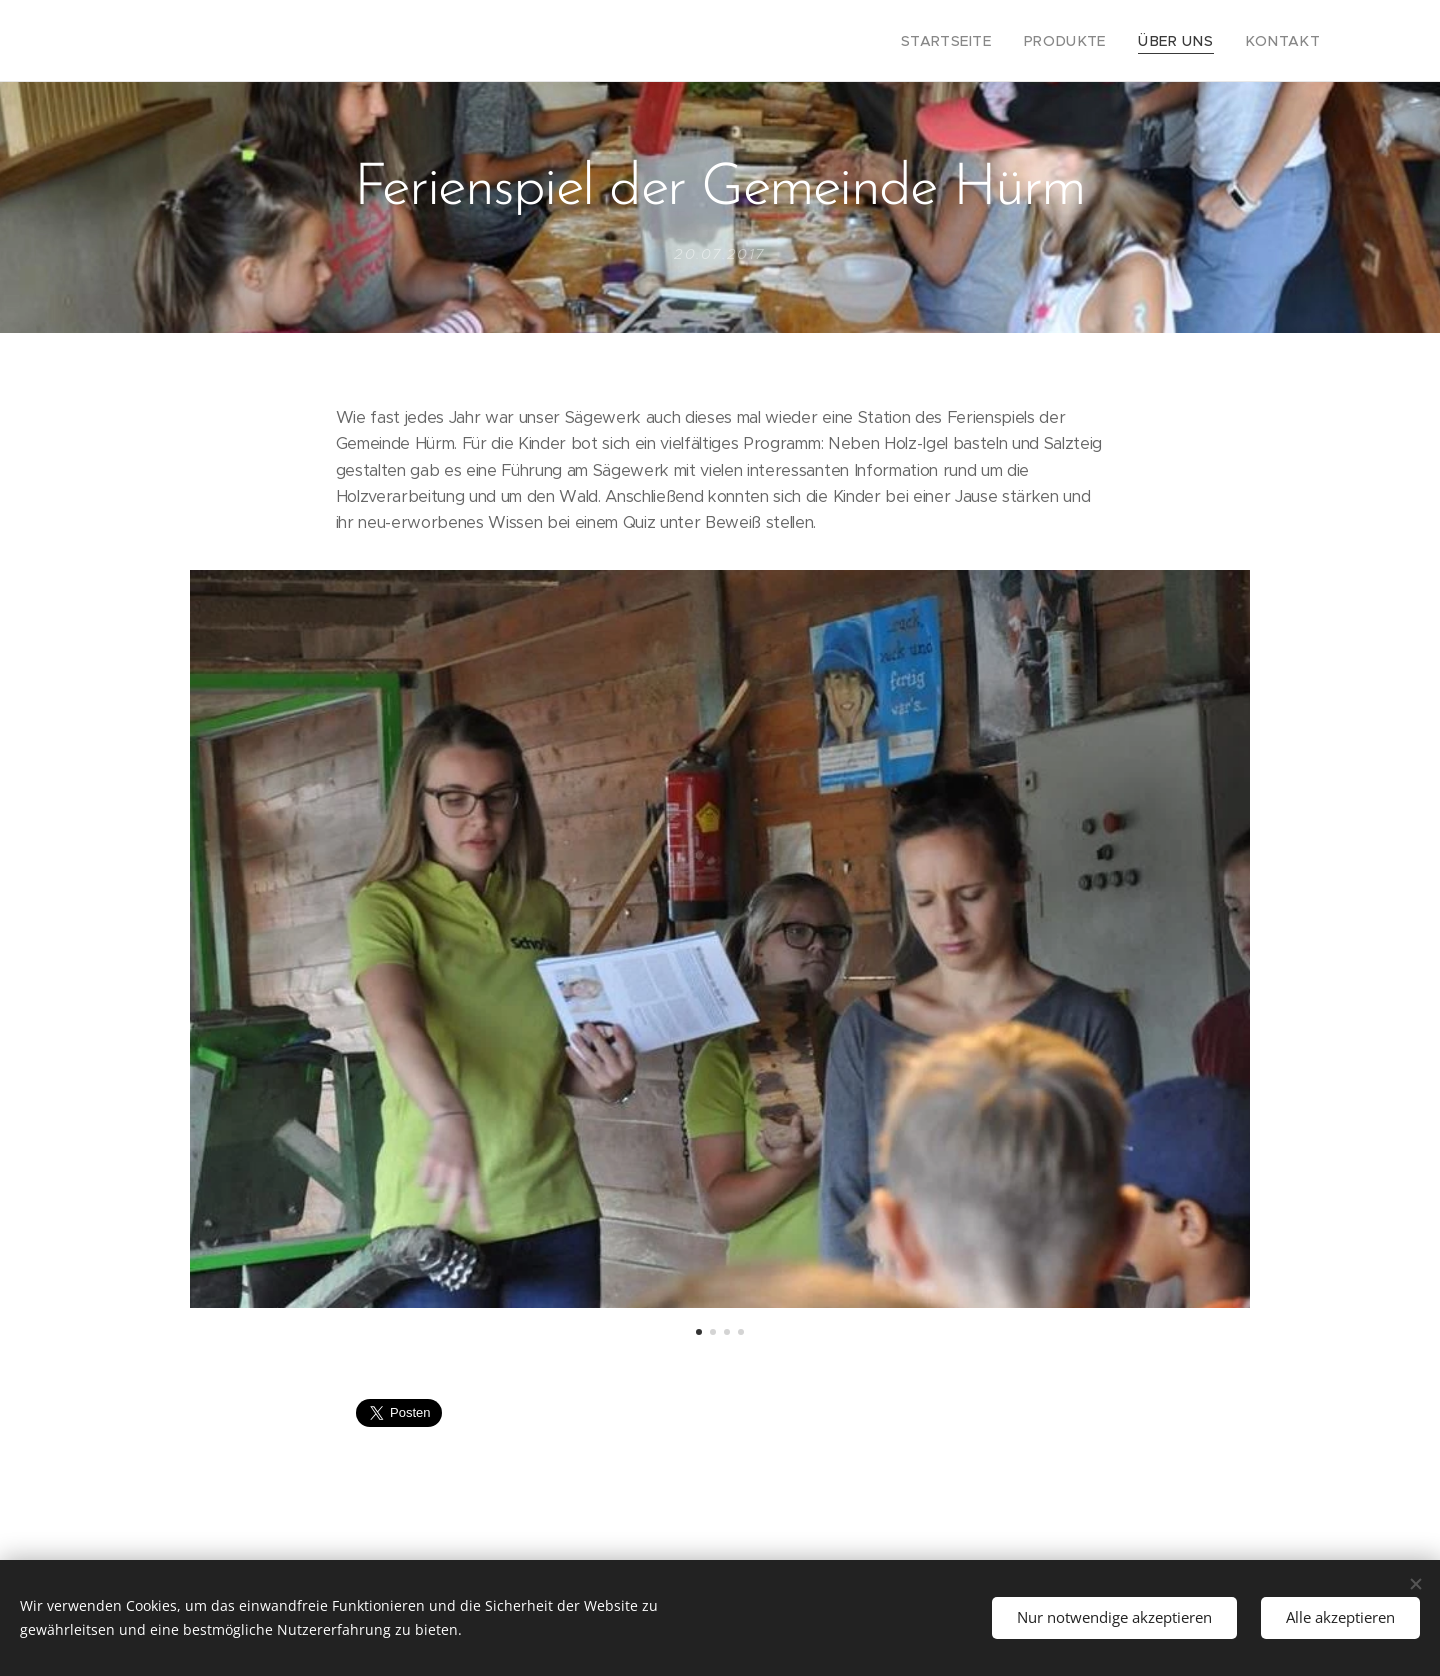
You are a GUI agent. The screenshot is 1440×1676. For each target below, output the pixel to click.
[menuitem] (979, 41)
